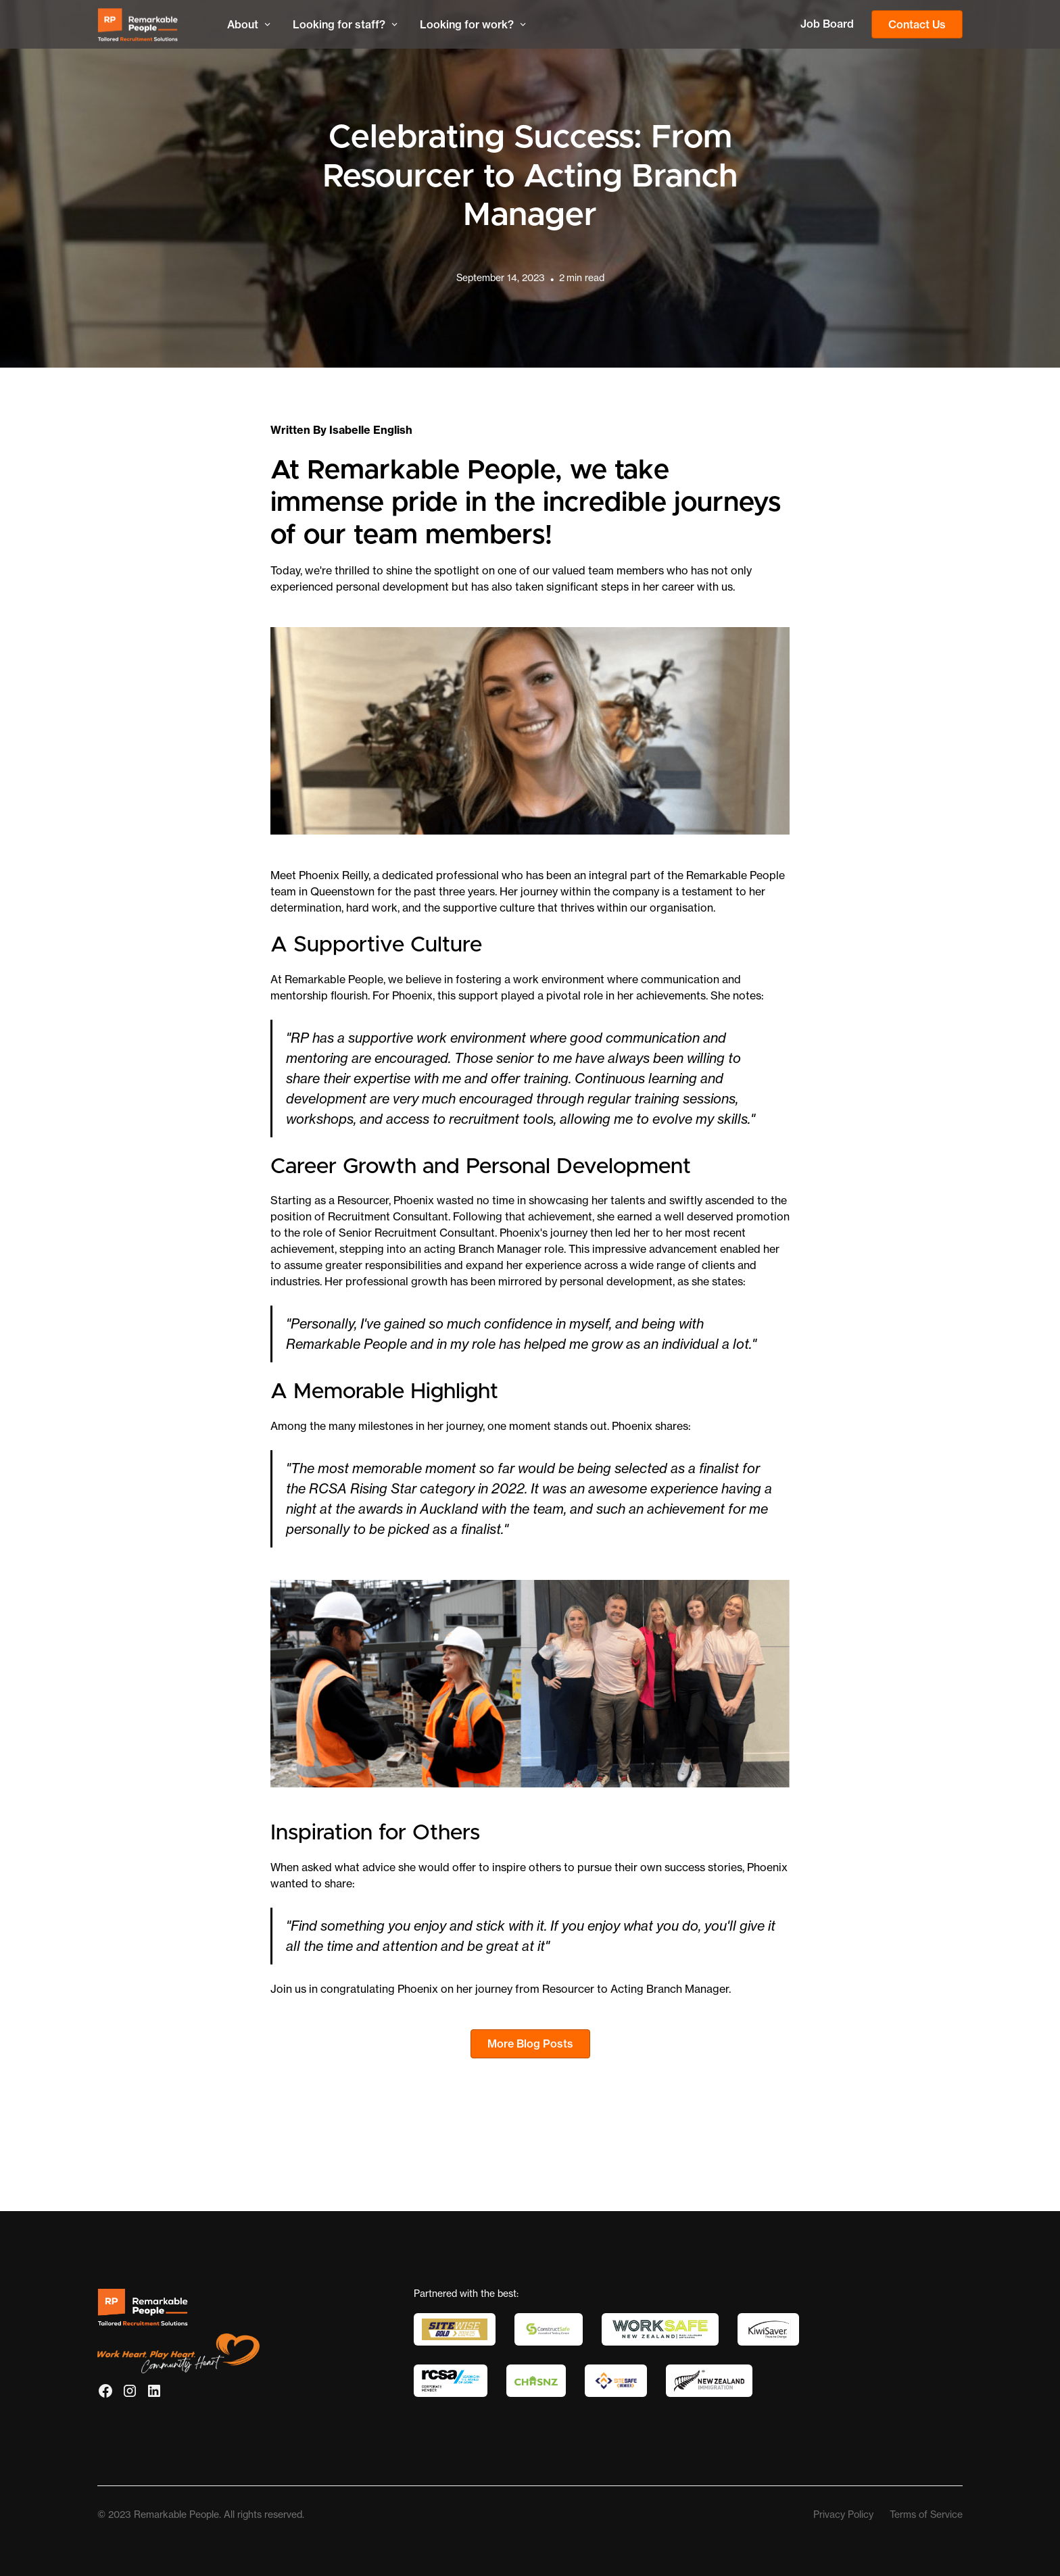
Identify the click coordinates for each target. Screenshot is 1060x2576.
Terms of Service (926, 2514)
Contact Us (917, 24)
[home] (151, 25)
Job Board (827, 23)
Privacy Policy (843, 2514)
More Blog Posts (530, 2043)
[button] (249, 24)
